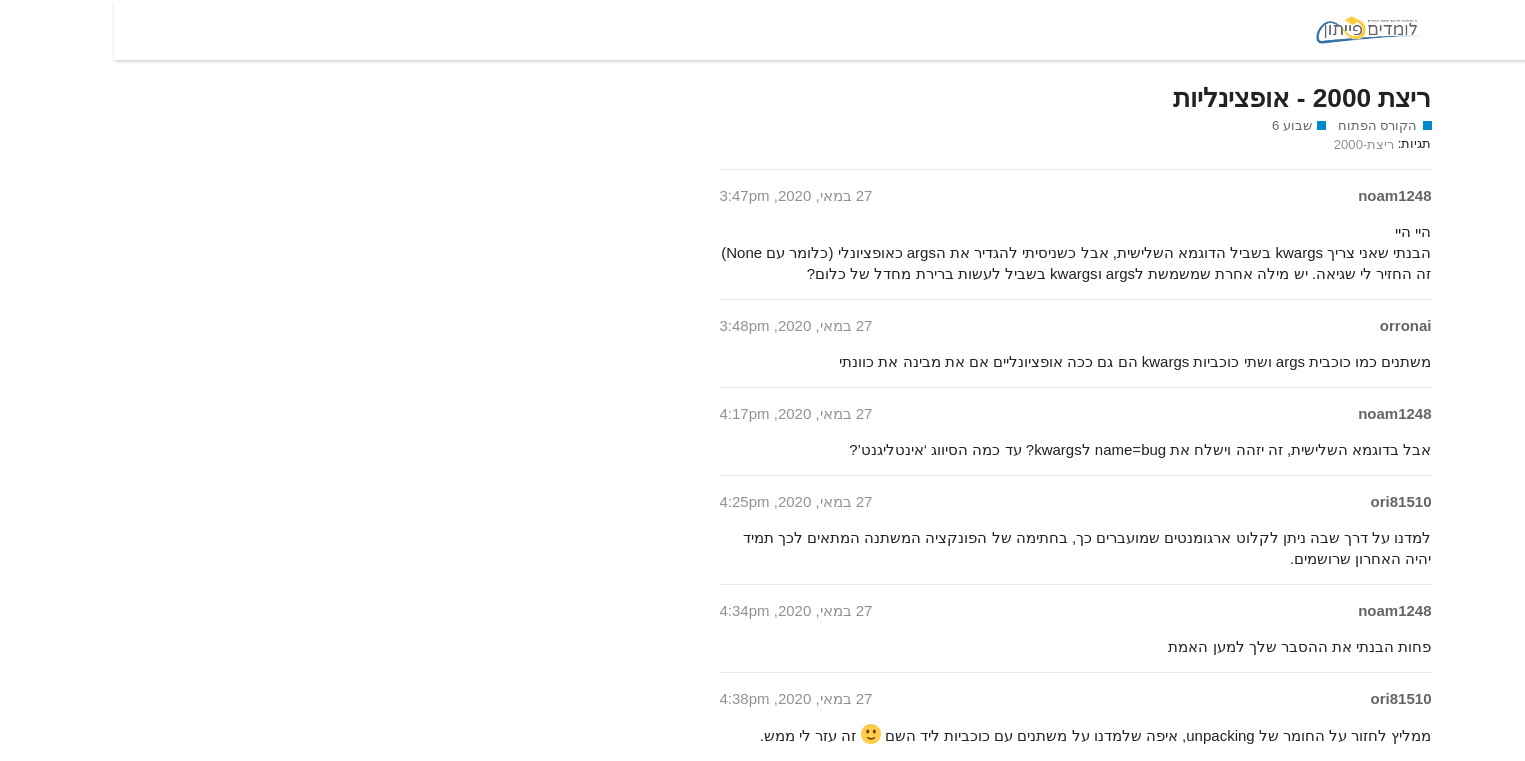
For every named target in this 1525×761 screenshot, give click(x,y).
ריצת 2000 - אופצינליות (1188, 98)
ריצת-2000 (1250, 144)
